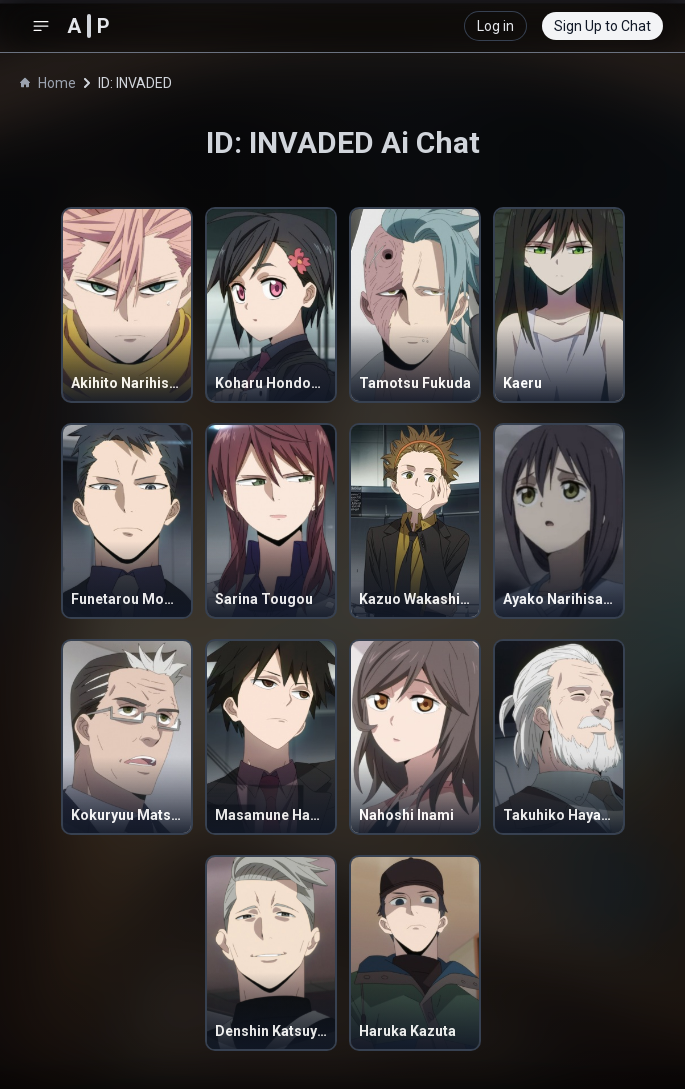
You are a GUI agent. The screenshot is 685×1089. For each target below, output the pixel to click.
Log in (495, 26)
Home (48, 83)
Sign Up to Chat (602, 26)
